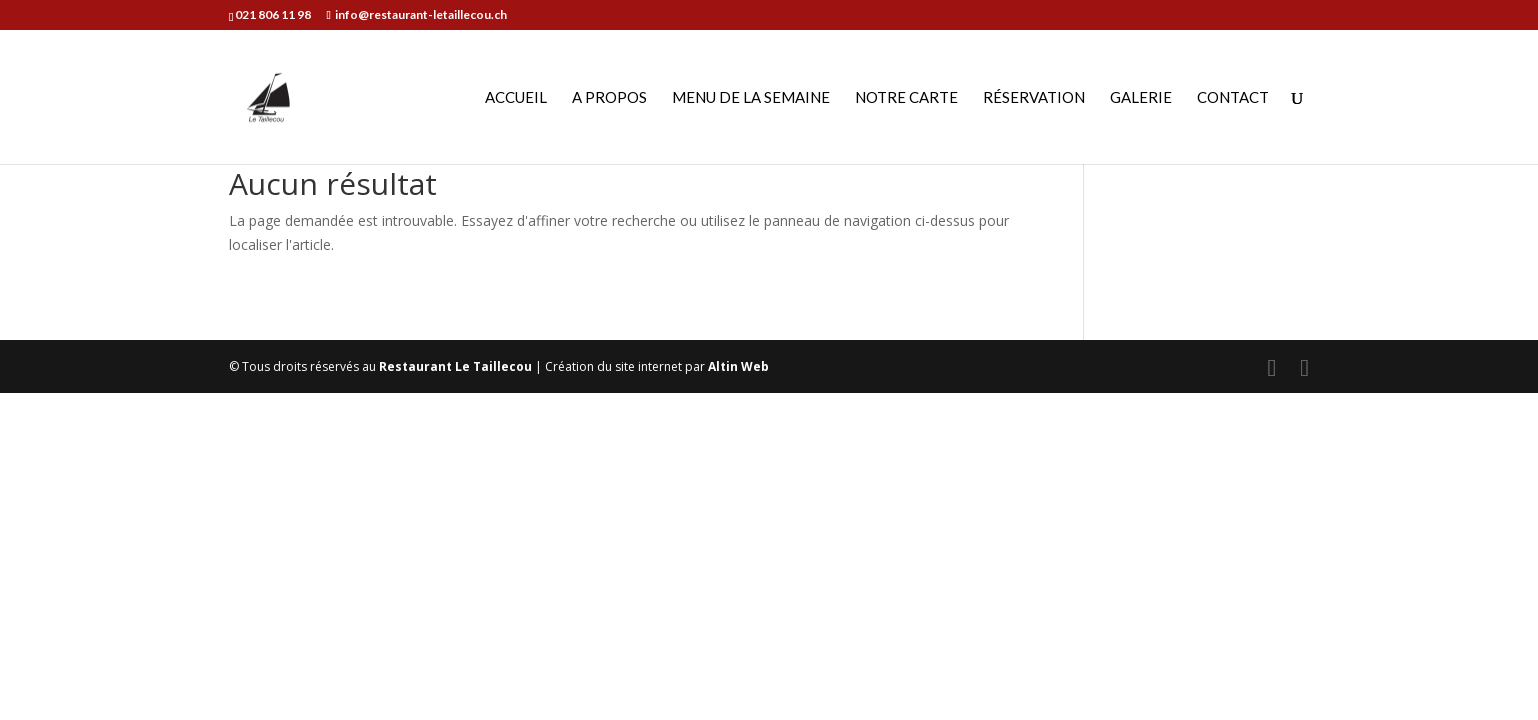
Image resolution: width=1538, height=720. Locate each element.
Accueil (516, 98)
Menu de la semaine (751, 98)
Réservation (1034, 98)
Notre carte (906, 98)
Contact (1233, 98)
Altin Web (738, 366)
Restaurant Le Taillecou (455, 366)
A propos (609, 98)
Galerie (1141, 98)
